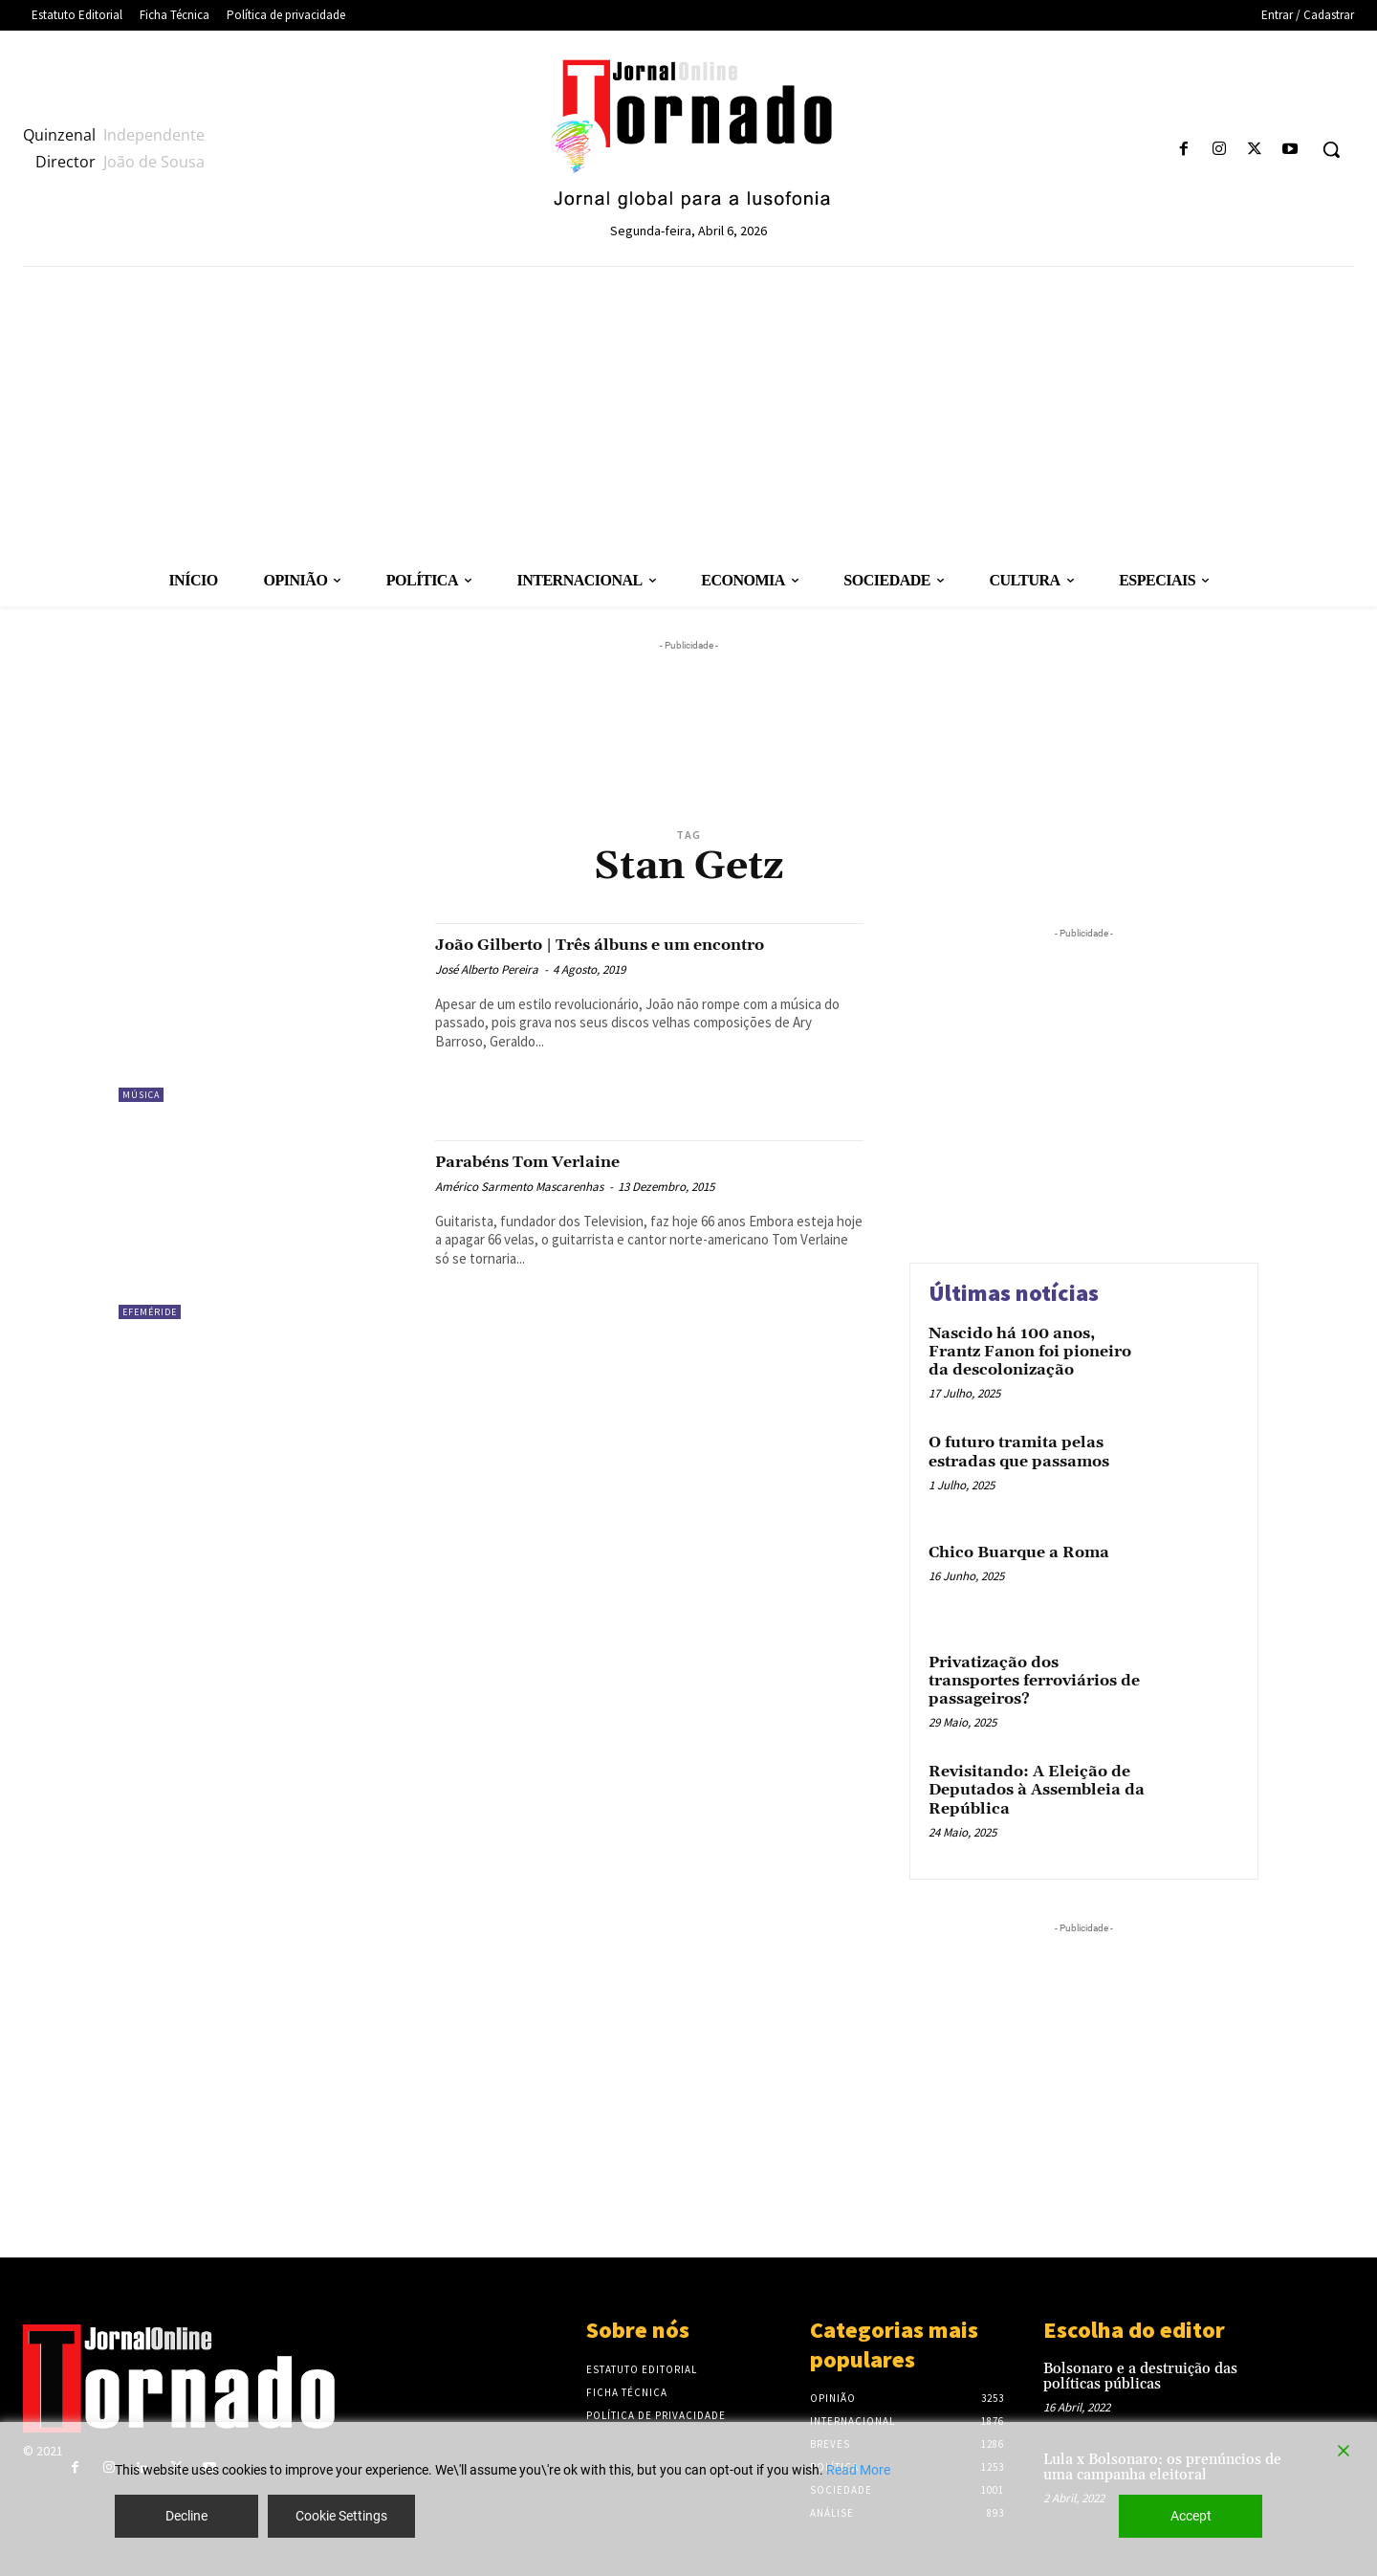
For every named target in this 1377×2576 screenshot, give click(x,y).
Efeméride (149, 1312)
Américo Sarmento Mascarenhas (519, 1186)
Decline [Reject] (186, 2515)
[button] (1331, 149)
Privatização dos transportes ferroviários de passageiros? (1034, 1680)
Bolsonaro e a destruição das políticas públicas (1140, 2377)
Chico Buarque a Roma (1019, 1552)
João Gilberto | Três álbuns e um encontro (601, 955)
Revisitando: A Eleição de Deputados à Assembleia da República (1037, 1789)
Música (141, 1095)
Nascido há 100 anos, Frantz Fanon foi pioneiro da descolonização (1030, 1351)
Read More (858, 2469)
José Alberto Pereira (486, 991)
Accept (1191, 2515)
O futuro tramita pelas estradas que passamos (1019, 1451)
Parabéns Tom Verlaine (556, 1161)
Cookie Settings (341, 2515)
